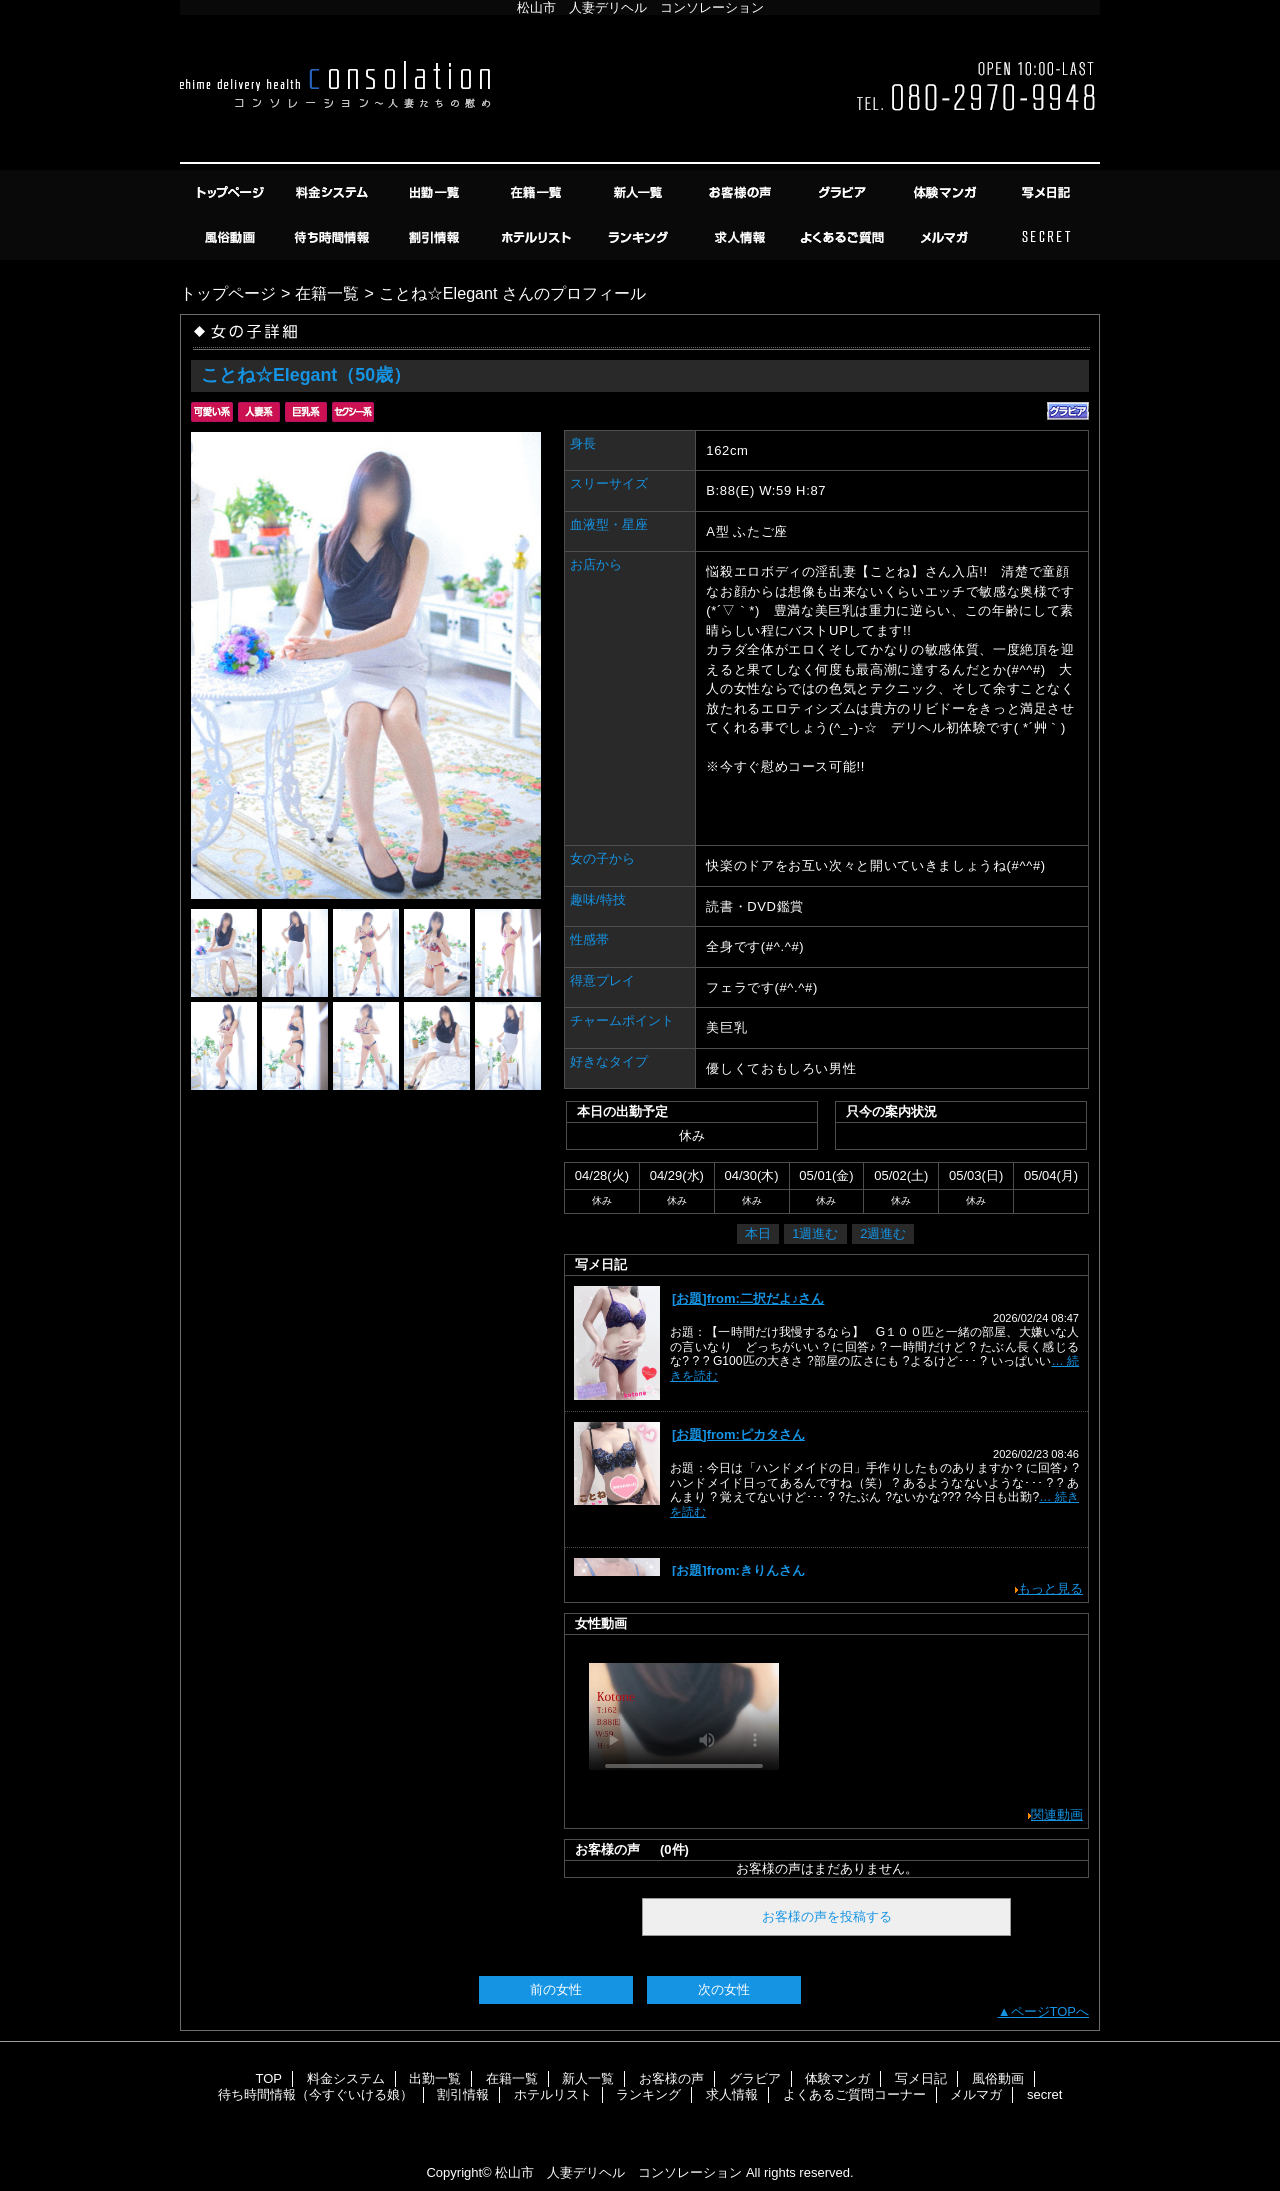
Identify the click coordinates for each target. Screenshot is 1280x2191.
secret (1048, 237)
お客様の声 (742, 192)
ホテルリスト (538, 237)
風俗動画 (232, 237)
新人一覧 (640, 192)
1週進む (815, 1233)
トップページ (228, 293)
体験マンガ (946, 192)
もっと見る (1050, 1588)
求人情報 (742, 237)
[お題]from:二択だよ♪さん (748, 1298)
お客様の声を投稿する (827, 1916)
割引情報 (436, 237)
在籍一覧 (538, 192)
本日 (758, 1233)
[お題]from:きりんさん (738, 1570)
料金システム (334, 192)
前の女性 (556, 1989)
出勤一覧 (436, 192)
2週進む (883, 1233)
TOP (232, 192)
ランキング (640, 237)
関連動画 (1057, 1814)
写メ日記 (1048, 192)
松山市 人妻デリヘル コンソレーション (618, 2172)
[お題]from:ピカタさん (738, 1434)
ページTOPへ (1050, 2011)
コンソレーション (640, 92)
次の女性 (724, 1989)
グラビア (844, 192)
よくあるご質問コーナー (844, 237)
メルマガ (946, 237)
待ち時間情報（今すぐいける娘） (334, 237)
